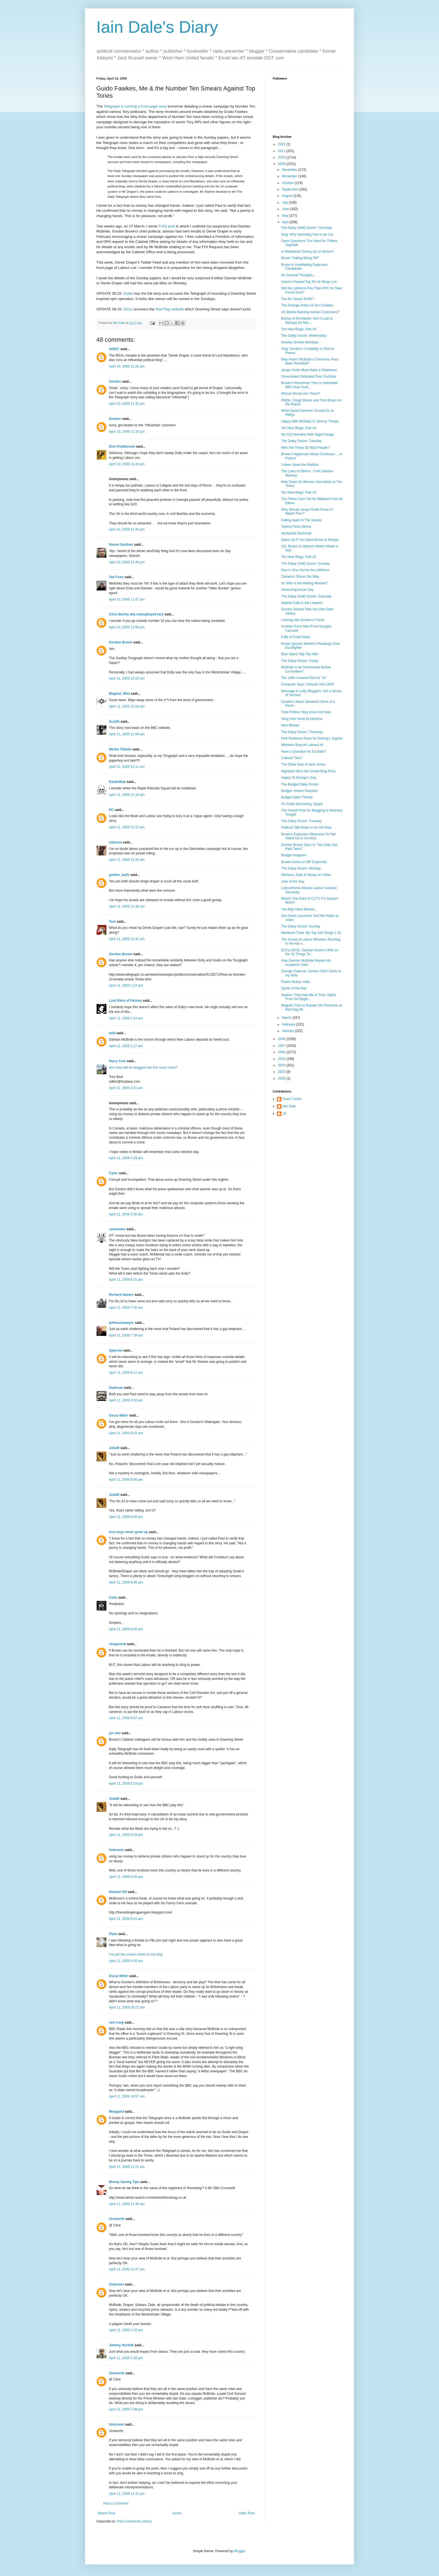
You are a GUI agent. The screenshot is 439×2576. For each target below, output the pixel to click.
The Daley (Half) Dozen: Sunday (305, 564)
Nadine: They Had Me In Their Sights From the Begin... (308, 997)
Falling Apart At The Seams (301, 520)
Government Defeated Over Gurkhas (308, 376)
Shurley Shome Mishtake (299, 342)
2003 (282, 1072)
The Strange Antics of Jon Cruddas (307, 305)
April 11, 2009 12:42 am (126, 939)
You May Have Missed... (299, 909)
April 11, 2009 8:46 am (126, 1517)
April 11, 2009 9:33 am (126, 1877)
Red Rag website (170, 309)
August (287, 196)
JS (284, 1113)
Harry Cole (117, 1061)
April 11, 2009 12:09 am (126, 734)
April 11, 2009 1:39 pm (126, 2358)
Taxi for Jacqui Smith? (297, 299)
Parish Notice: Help (295, 982)
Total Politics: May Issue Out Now (306, 712)
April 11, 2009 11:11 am (126, 2167)
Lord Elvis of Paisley (125, 1001)
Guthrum (116, 1388)
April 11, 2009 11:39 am (126, 2204)
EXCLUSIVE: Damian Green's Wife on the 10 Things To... (309, 952)
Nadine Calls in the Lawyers (302, 603)
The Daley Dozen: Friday (299, 661)
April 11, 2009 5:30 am (126, 1214)
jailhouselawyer (121, 1323)
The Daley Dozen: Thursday (302, 732)
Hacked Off (118, 1892)
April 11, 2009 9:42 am (126, 1961)
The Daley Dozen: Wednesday (304, 336)
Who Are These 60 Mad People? (305, 448)
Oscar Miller (118, 1415)
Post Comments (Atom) (134, 2521)
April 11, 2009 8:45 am (126, 1480)
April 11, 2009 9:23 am (126, 1835)
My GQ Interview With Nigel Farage (307, 434)
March (287, 1018)
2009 (282, 164)
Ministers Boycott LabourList (302, 745)
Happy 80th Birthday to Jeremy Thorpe (310, 421)
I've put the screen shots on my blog (136, 1954)
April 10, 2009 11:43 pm (126, 464)
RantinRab (117, 782)
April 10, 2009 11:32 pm (126, 366)
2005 (282, 1059)
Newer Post (106, 2513)
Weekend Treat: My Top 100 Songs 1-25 (311, 933)
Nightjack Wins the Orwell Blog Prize (308, 771)
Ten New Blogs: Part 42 (298, 557)
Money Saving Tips (124, 2182)
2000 (282, 1078)
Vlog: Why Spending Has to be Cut (307, 234)
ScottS (114, 722)
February (289, 1024)
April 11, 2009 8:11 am (126, 1373)
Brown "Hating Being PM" (300, 258)
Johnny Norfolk (121, 2345)
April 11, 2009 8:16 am (126, 1400)
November (290, 176)
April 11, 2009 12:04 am (126, 706)
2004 (282, 1065)
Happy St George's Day (298, 778)
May (285, 216)
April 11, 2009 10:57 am (126, 2096)
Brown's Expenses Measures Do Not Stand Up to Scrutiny (308, 836)
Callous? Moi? (291, 758)
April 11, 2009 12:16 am (126, 795)
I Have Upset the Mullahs (300, 465)
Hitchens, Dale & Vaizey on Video (306, 875)
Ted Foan (116, 577)
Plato (113, 1934)
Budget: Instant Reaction (299, 791)
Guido (128, 293)
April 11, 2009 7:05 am (126, 1308)
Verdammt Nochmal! (296, 533)
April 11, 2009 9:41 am (126, 1919)
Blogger (239, 2551)
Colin (113, 1597)
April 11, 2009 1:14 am (126, 985)
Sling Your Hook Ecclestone (301, 719)
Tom (112, 922)
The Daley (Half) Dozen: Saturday (306, 596)
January (288, 1031)
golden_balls (119, 875)
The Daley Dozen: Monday (301, 868)
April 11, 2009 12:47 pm (126, 2269)
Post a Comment (115, 2503)
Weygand (116, 2112)
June (286, 209)
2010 (282, 157)
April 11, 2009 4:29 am (126, 1158)
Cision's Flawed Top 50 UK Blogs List (309, 282)
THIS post (166, 226)
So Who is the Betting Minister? (304, 583)
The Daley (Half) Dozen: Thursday (306, 228)
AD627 (114, 349)
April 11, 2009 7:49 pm (126, 2409)
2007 (282, 1046)
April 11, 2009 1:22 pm (126, 2330)
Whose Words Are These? (300, 394)
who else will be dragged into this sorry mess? (143, 1068)
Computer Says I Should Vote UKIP (307, 684)
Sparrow (115, 1350)
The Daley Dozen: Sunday (300, 926)
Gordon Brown (120, 642)
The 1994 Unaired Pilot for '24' (303, 678)
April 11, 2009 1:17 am (126, 1046)
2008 (282, 1039)
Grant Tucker (292, 1099)
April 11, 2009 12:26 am (126, 860)
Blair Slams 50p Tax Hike (299, 654)
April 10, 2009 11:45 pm (126, 529)
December (290, 170)
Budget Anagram (293, 855)
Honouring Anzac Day (297, 590)
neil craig (116, 2022)
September (290, 189)
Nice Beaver (290, 725)
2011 (282, 151)
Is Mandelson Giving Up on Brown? (307, 252)
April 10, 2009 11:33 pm (126, 404)
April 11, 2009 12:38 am (126, 906)
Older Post (246, 2513)
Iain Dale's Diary (157, 27)
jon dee (115, 1733)
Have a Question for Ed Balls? (303, 752)
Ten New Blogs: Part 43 (298, 492)
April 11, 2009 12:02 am (126, 678)
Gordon (115, 381)
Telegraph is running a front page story (135, 106)
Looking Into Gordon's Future (302, 620)
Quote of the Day (294, 988)
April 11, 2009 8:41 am (126, 1433)
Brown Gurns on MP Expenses (304, 862)
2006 (282, 1052)
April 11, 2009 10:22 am (126, 2007)
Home (176, 2513)
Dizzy (127, 309)
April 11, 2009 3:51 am (126, 1088)
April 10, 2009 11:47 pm (126, 599)
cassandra (117, 1229)
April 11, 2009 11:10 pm (126, 2494)
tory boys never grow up (128, 1532)
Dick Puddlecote (122, 446)
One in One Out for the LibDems (305, 570)
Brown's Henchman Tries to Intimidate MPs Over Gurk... (309, 385)
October (288, 183)
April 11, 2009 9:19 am (126, 1783)
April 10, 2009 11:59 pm (126, 627)
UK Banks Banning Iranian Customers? (310, 312)
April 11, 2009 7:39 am (126, 1335)
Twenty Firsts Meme (296, 527)
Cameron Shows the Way (300, 576)
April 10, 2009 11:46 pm (126, 562)
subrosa (115, 842)
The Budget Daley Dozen (300, 784)
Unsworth (116, 2219)
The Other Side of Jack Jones (303, 764)
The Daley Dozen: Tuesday (301, 441)
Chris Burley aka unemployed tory (136, 614)
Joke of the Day (292, 882)
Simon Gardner (121, 545)
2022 (282, 144)
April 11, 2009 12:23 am (126, 827)
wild (112, 1033)
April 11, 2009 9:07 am (126, 1718)
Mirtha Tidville (120, 749)
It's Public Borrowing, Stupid (302, 804)
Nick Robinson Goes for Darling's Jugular (311, 738)
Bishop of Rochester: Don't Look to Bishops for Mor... (307, 320)
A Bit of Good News (295, 637)
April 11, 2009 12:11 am (126, 767)
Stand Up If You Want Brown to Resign (310, 540)
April (285, 222)
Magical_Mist (119, 694)
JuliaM (114, 1448)
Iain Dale (289, 1106)
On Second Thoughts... (298, 275)
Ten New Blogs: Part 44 (298, 428)
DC (111, 810)
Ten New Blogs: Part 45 (298, 329)
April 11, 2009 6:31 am (126, 1280)
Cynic (113, 1173)
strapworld (117, 1644)
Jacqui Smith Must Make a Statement (309, 370)
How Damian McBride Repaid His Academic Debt (306, 962)
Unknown (116, 1850)
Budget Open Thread (296, 797)
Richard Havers (121, 1295)
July (285, 202)
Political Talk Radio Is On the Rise (306, 827)
